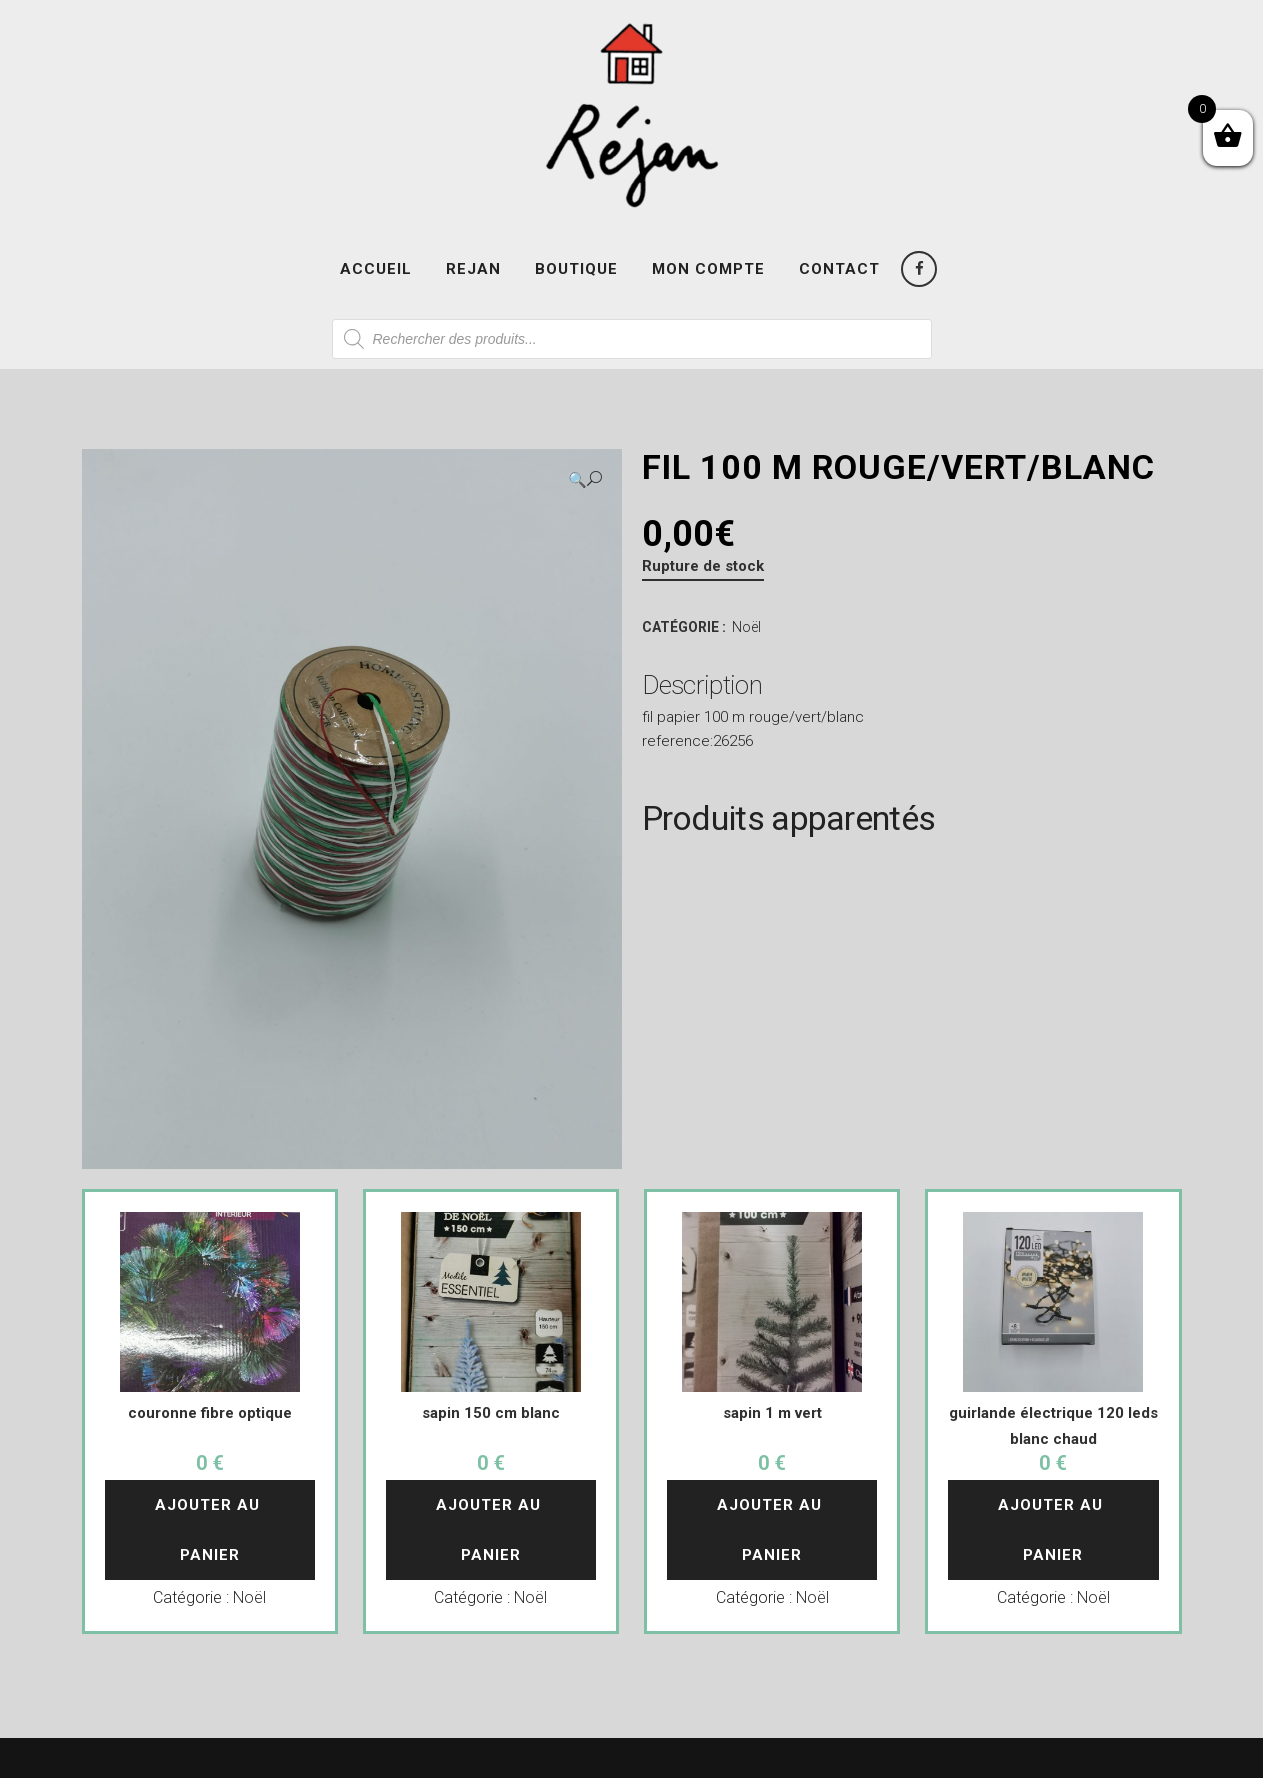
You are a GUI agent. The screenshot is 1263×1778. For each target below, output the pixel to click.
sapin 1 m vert (772, 1413)
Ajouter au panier (210, 1530)
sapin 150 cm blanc (491, 1413)
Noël (746, 627)
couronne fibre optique (210, 1413)
